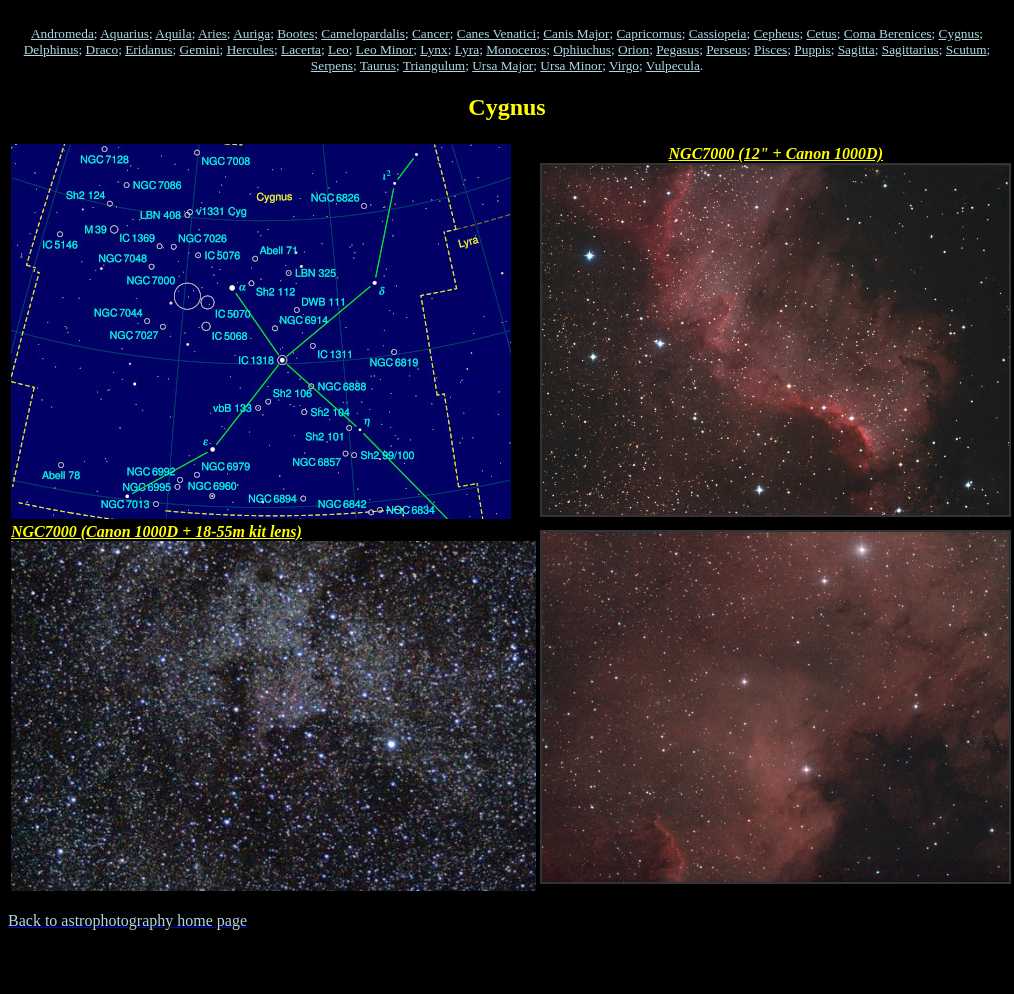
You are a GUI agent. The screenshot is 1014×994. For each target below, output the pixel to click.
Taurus (378, 65)
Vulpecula (673, 65)
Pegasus (677, 49)
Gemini (200, 49)
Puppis (812, 49)
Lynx (433, 49)
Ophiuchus (582, 49)
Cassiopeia (718, 33)
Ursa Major (502, 65)
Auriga (251, 33)
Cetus (821, 33)
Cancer (431, 33)
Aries (212, 33)
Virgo (624, 65)
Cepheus (776, 33)
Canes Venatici (496, 33)
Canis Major (576, 33)
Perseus (726, 49)
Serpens (332, 65)
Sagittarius (910, 49)
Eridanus (148, 49)
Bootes (295, 33)
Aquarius (124, 33)
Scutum (966, 49)
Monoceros (516, 49)
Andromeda (62, 33)
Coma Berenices (888, 33)
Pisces (770, 49)
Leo (338, 49)
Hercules (250, 49)
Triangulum (434, 65)
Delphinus (51, 49)
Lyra (467, 49)
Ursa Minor (571, 65)
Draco (102, 49)
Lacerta (301, 49)
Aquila (173, 33)
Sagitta (856, 49)
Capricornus (648, 33)
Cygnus (959, 33)
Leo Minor (384, 49)
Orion (633, 49)
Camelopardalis (363, 33)
